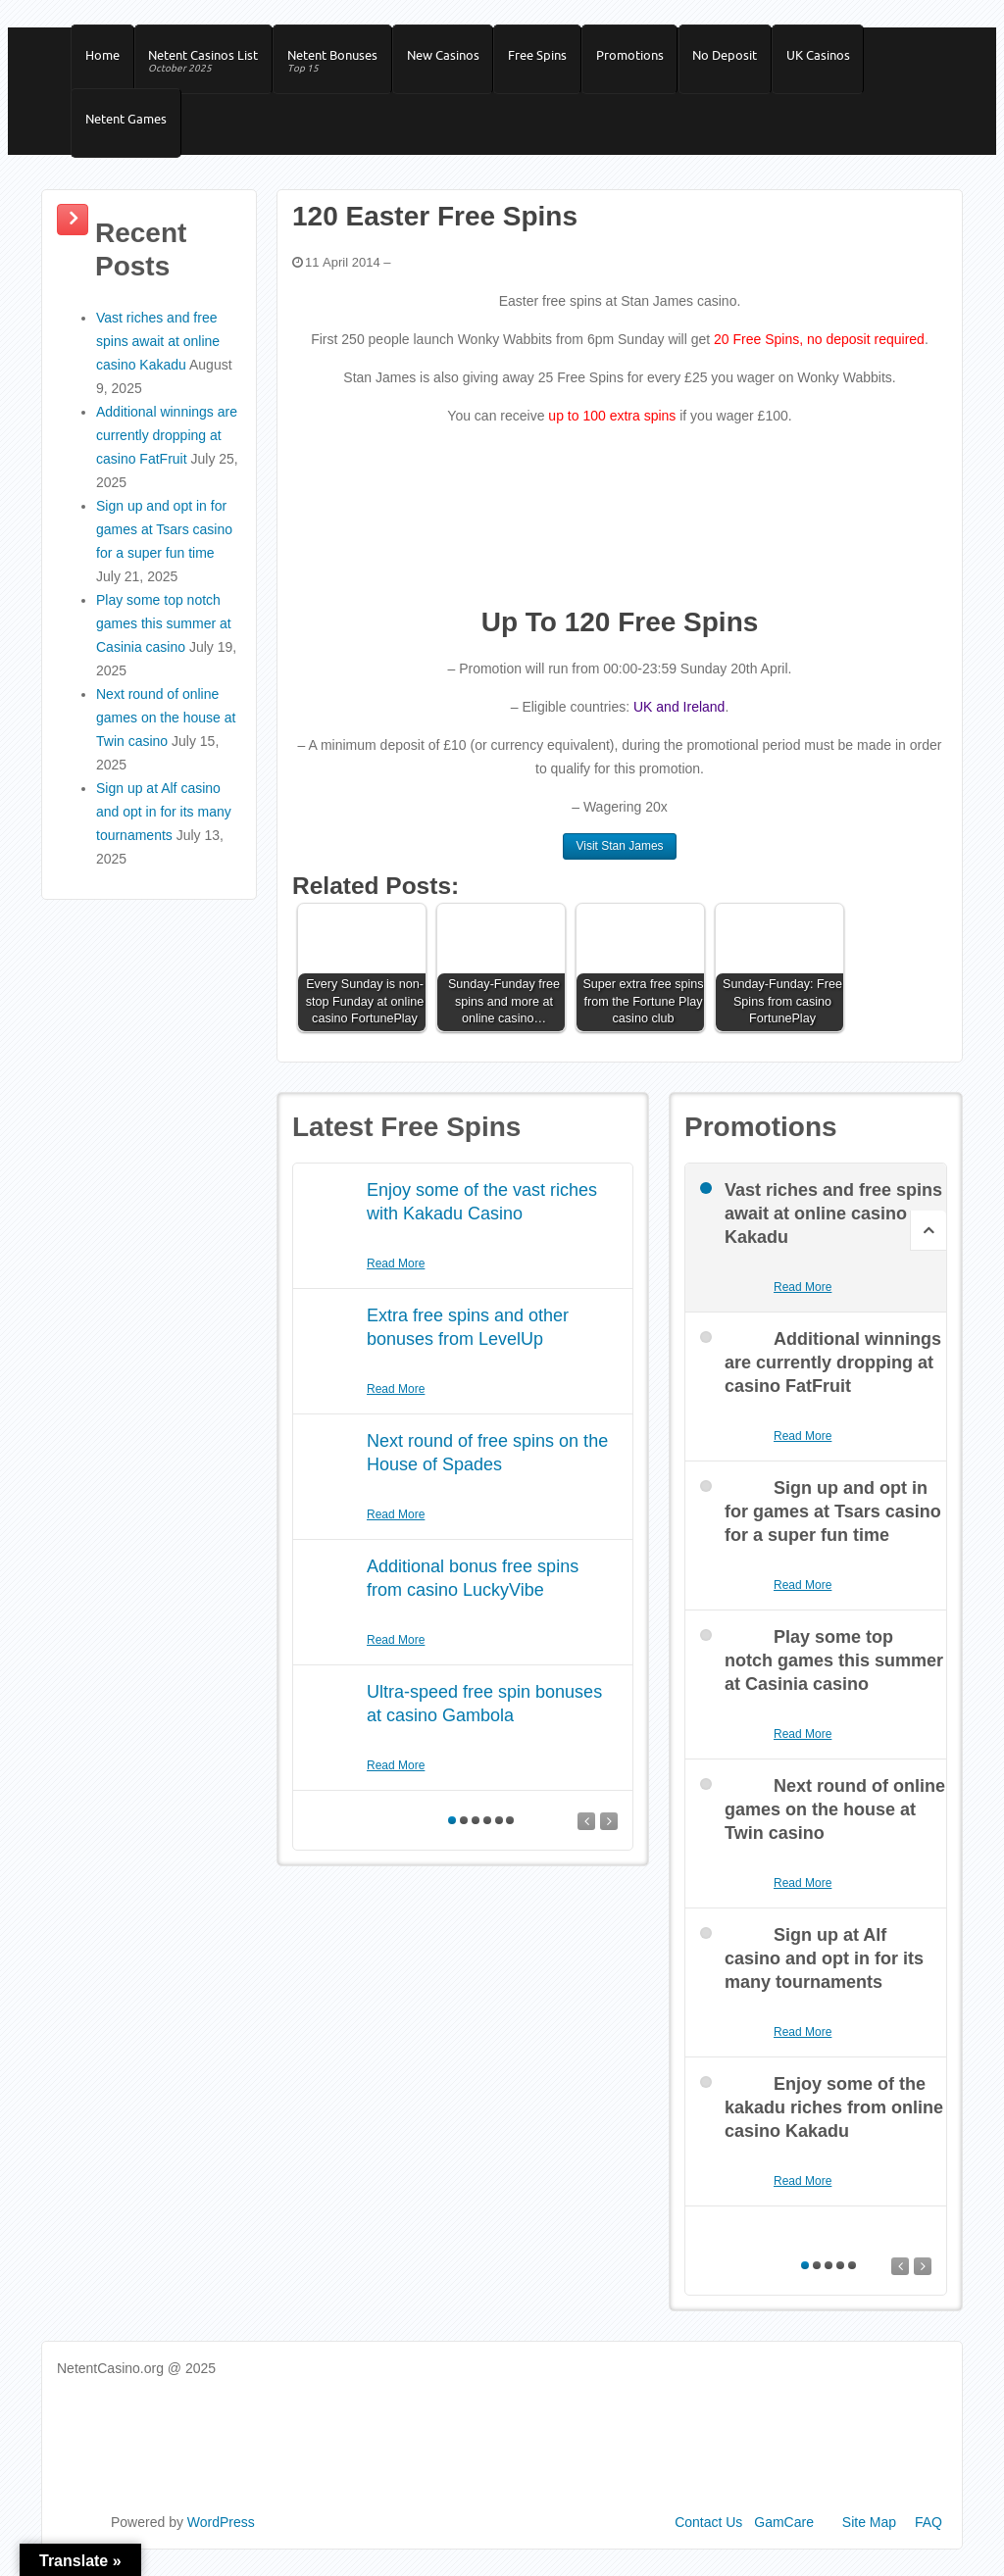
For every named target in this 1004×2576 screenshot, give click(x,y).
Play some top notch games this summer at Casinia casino (163, 635)
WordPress (221, 2534)
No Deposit (740, 58)
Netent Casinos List (207, 65)
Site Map (869, 2534)
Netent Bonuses (338, 65)
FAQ (928, 2534)
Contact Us (708, 2534)
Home (103, 58)
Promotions (643, 58)
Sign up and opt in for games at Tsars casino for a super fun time (164, 541)
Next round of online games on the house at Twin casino (165, 729)
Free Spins (548, 58)
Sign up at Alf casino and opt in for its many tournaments (163, 823)
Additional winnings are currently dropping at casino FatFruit (166, 447)
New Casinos (451, 58)
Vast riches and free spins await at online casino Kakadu (158, 353)
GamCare (784, 2534)
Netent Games (127, 127)
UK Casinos (836, 58)
